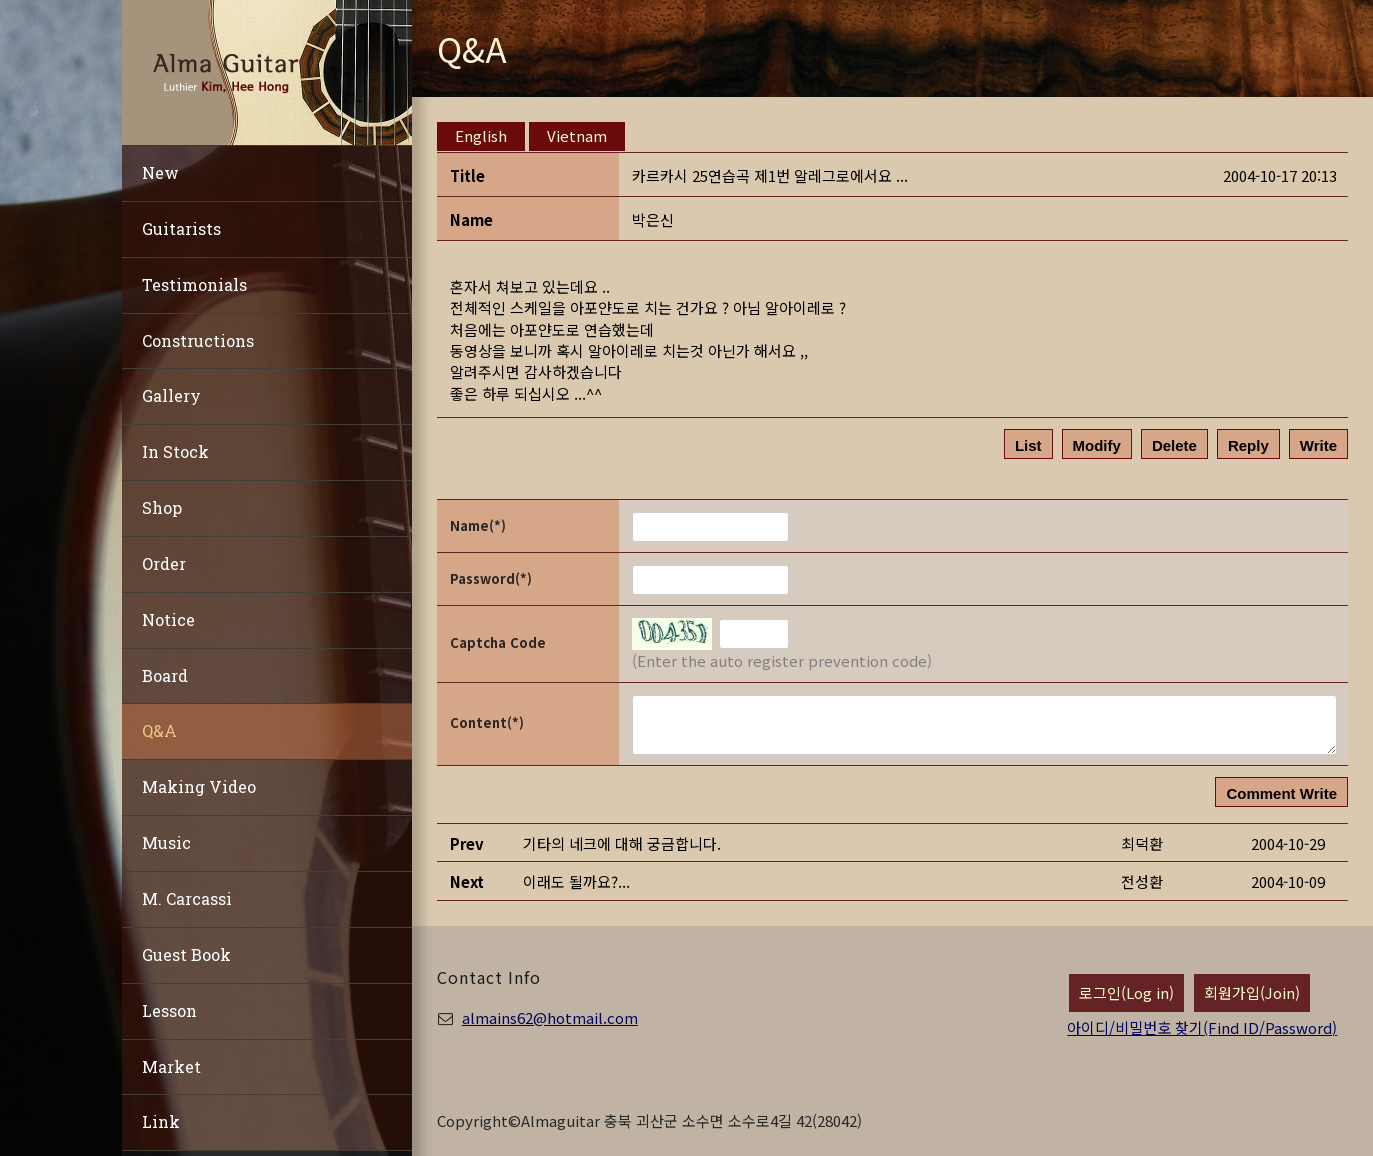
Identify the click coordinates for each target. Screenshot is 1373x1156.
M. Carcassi (187, 898)
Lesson (169, 1010)
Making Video (199, 786)
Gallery (171, 395)
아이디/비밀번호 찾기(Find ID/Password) (1202, 1027)
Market (171, 1066)
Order (164, 563)
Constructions (198, 340)
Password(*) (491, 578)
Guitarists (181, 228)
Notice (168, 619)
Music (166, 842)
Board (165, 675)
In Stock (175, 451)
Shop (162, 507)
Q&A (159, 730)
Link (161, 1121)
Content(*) (487, 722)
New (160, 172)
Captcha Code (498, 642)
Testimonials (194, 284)
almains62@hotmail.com (550, 1017)
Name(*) (478, 525)
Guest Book (186, 954)
